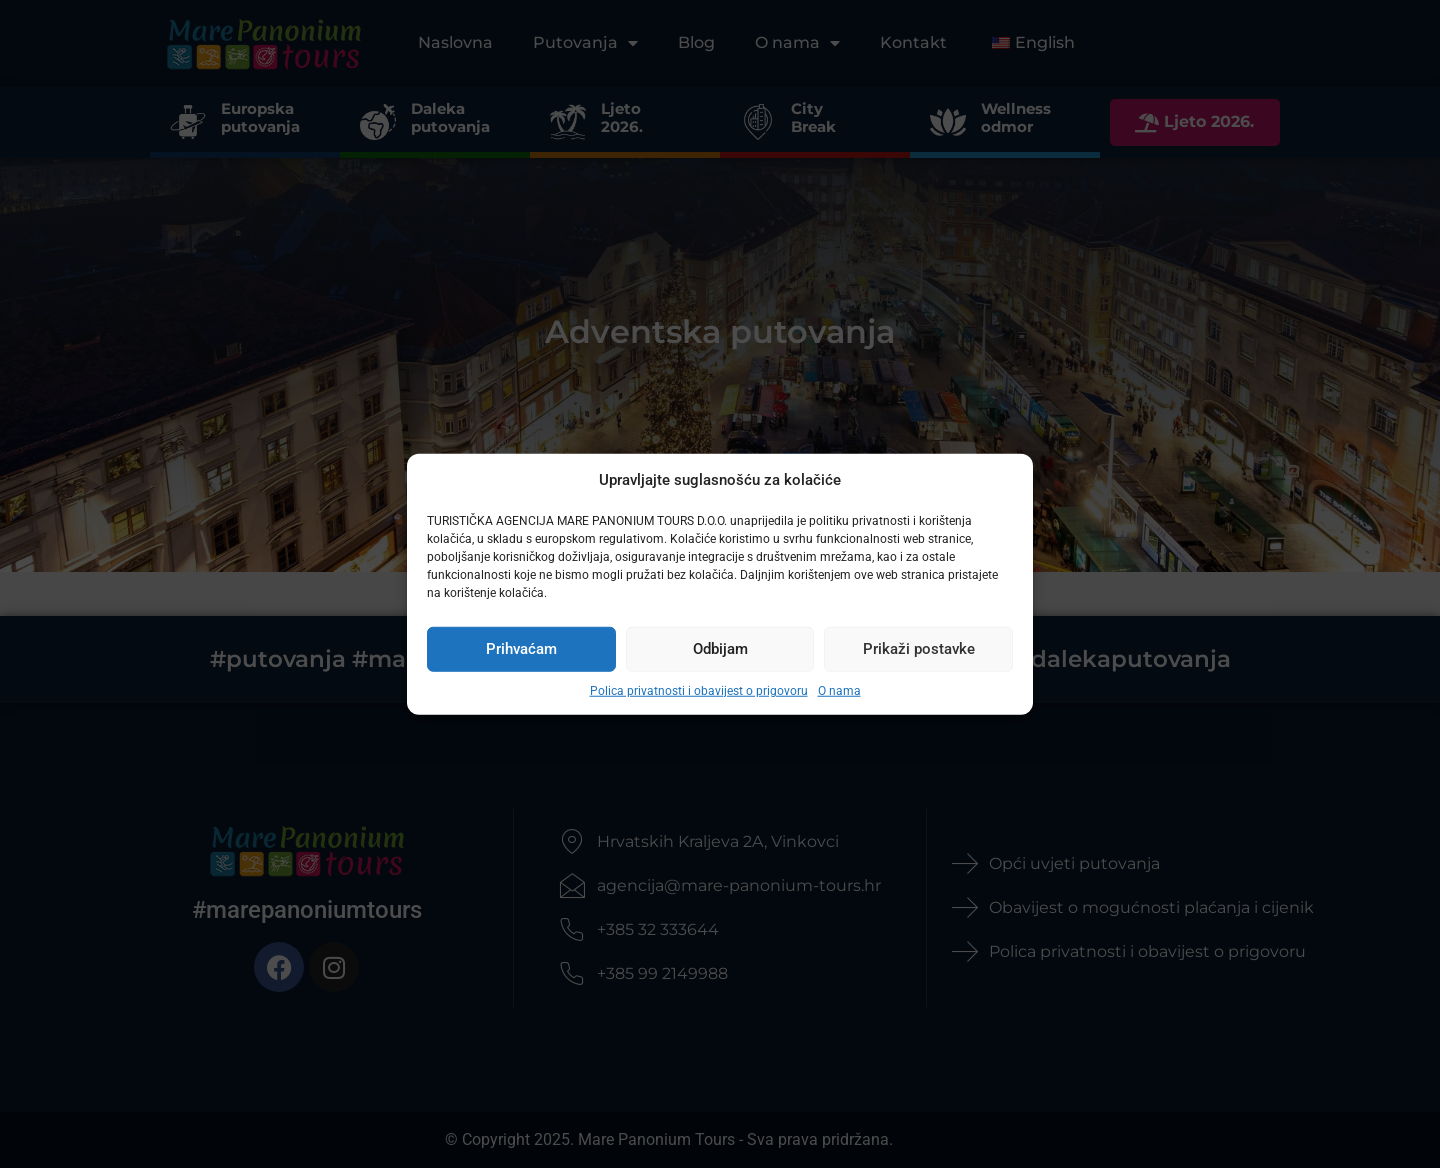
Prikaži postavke (919, 649)
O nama (839, 690)
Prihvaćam (521, 649)
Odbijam (720, 649)
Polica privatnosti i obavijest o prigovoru (699, 690)
